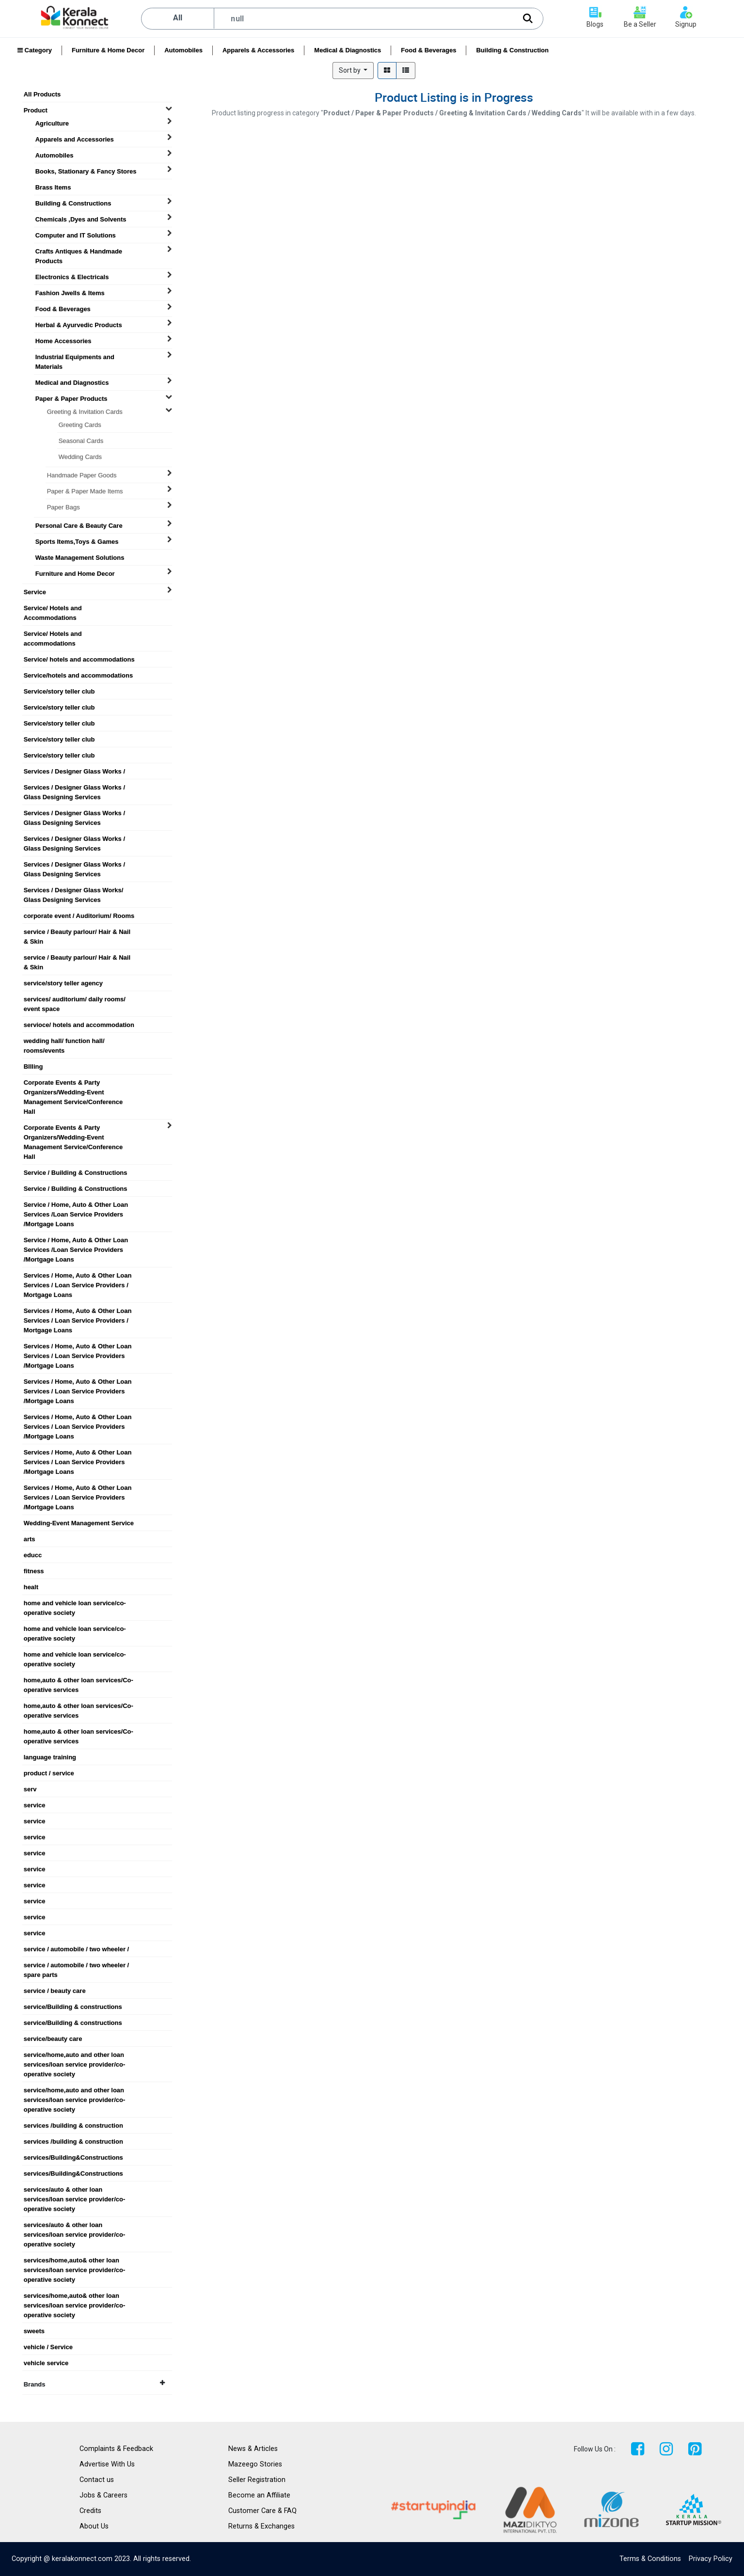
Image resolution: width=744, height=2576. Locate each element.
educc (33, 1555)
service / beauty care (55, 1990)
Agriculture (52, 123)
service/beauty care (53, 2038)
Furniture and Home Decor (75, 573)
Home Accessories (63, 341)
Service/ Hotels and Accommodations (53, 608)
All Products (42, 94)
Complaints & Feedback (116, 2449)
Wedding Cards (80, 456)
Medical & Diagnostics (347, 50)
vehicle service (46, 2363)
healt (31, 1587)
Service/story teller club (59, 691)
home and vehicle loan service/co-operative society (75, 1603)
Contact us (96, 2480)
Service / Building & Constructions (75, 1172)
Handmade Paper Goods (82, 475)
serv (30, 1789)
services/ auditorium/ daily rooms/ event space (75, 999)
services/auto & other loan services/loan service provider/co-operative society (75, 2190)
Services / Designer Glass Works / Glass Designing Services (74, 787)
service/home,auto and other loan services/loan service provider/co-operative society (75, 2055)
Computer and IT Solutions (75, 235)
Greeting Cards (80, 424)
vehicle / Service (48, 2347)
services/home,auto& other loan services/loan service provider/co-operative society (75, 2260)
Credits (90, 2511)
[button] (353, 70)
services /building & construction (73, 2125)
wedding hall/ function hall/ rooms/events (64, 1041)
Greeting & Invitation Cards (85, 411)
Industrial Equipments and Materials (74, 357)
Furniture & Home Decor (108, 50)
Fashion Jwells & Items (70, 293)
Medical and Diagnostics (72, 382)
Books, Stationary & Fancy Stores (86, 171)
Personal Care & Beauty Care (79, 525)
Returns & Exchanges (261, 2526)
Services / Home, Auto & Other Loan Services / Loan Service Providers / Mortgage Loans (78, 1276)
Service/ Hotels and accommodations (53, 634)
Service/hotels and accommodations (78, 675)
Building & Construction (512, 50)
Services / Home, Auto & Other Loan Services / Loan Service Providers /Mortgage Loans (78, 1346)
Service (35, 592)
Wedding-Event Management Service (79, 1523)
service (35, 1805)
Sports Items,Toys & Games (77, 541)
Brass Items (53, 187)
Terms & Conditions (650, 2559)
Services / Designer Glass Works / (74, 771)
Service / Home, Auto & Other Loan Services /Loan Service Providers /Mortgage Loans (76, 1205)
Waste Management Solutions (80, 557)
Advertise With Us (107, 2464)
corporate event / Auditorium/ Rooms (79, 915)
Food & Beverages (428, 50)
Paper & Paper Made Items (85, 491)
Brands (94, 2384)
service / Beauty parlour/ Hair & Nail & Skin (77, 932)
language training (50, 1757)
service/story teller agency (63, 983)
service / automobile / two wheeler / (76, 1949)
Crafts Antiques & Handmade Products (78, 251)
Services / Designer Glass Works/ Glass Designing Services (74, 890)
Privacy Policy (710, 2559)
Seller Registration (256, 2480)
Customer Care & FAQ (262, 2511)
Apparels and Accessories (74, 139)
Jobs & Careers (103, 2495)
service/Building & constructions (73, 2006)
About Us (94, 2526)
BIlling (33, 1066)
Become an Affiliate (259, 2495)
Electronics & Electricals (72, 277)
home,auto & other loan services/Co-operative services (78, 1680)
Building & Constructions (73, 203)
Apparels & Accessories (258, 50)
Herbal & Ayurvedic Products (78, 325)
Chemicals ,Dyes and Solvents (81, 219)
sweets (34, 2331)
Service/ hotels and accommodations (79, 659)
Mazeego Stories (255, 2464)
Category (34, 50)
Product (35, 110)
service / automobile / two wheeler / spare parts (76, 1965)
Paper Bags (63, 507)
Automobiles (183, 50)
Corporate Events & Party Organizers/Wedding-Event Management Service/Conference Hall (73, 1083)
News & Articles (253, 2449)
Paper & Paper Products (71, 398)
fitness (34, 1571)
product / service (49, 1773)
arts (29, 1539)
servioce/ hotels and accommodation (79, 1024)
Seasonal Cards (81, 440)
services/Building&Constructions (73, 2157)
